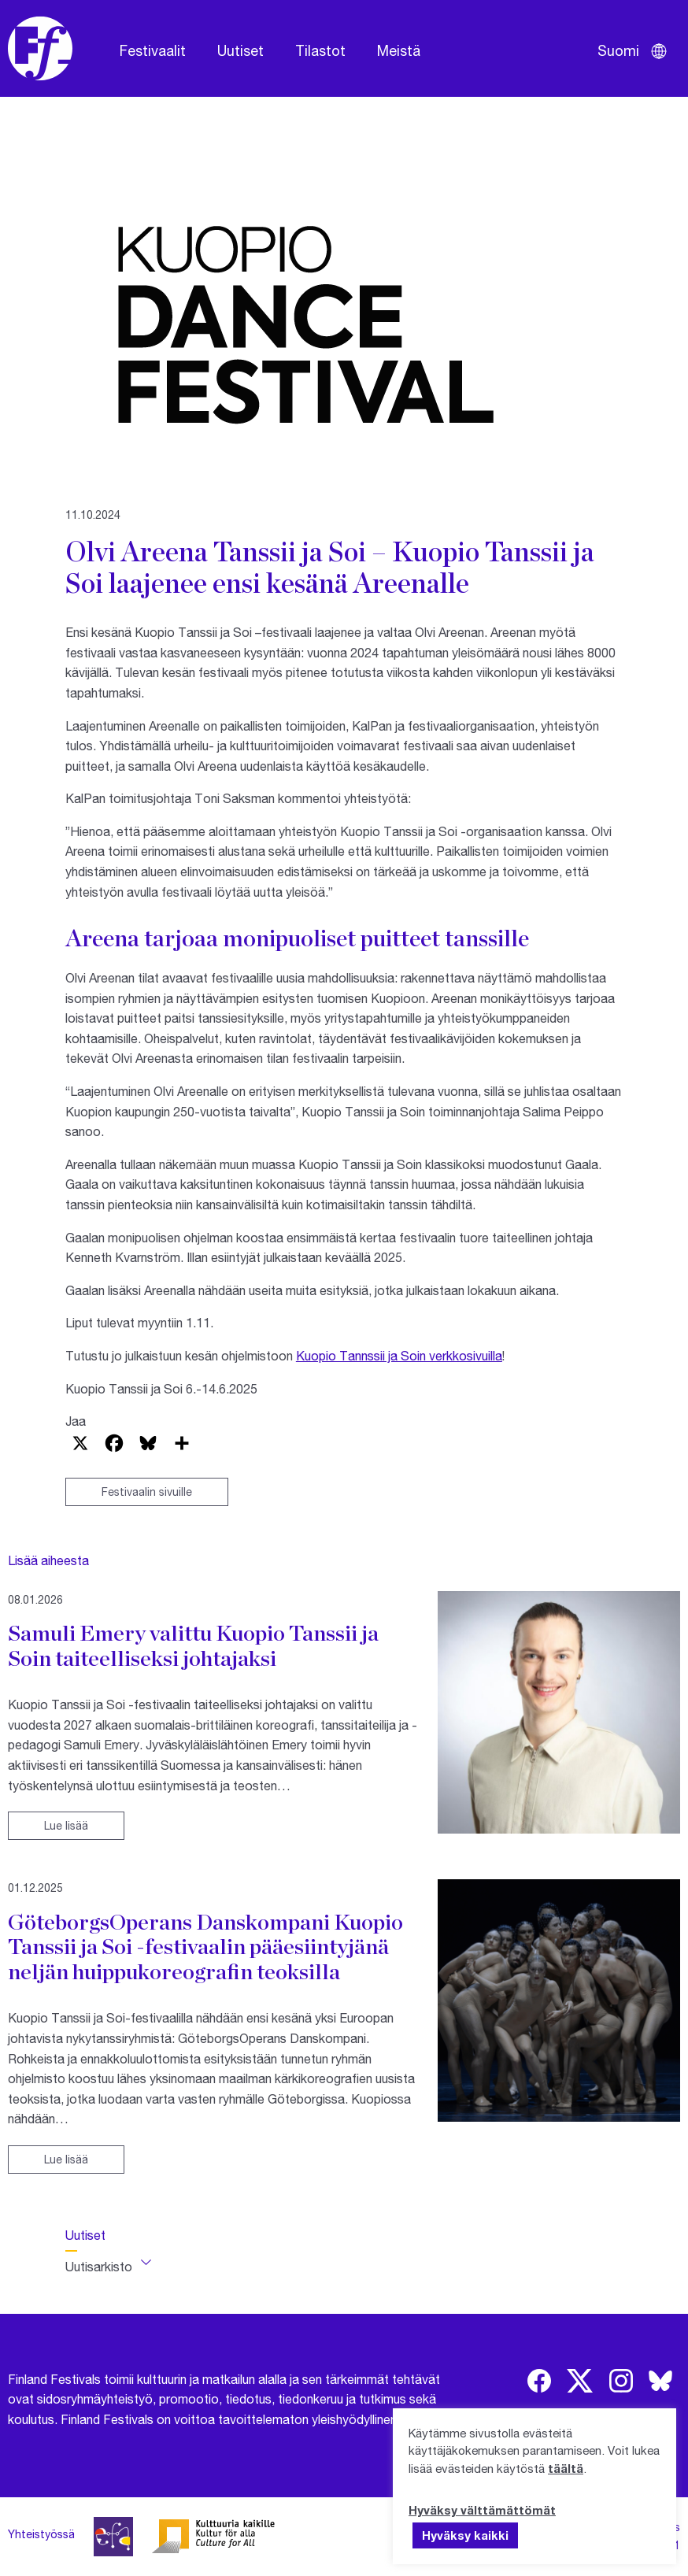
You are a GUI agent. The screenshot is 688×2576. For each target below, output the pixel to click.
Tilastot (320, 50)
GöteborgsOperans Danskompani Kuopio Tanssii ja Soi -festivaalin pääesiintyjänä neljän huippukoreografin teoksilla (205, 1946)
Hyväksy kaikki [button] (465, 2535)
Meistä (398, 50)
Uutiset (240, 50)
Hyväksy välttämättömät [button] (482, 2510)
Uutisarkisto (98, 2266)
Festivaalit (153, 50)
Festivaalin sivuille (147, 1491)
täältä (565, 2468)
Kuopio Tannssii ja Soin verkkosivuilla (399, 1355)
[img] (539, 2381)
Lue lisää (66, 1825)
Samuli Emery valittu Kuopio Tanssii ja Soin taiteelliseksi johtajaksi (193, 1645)
